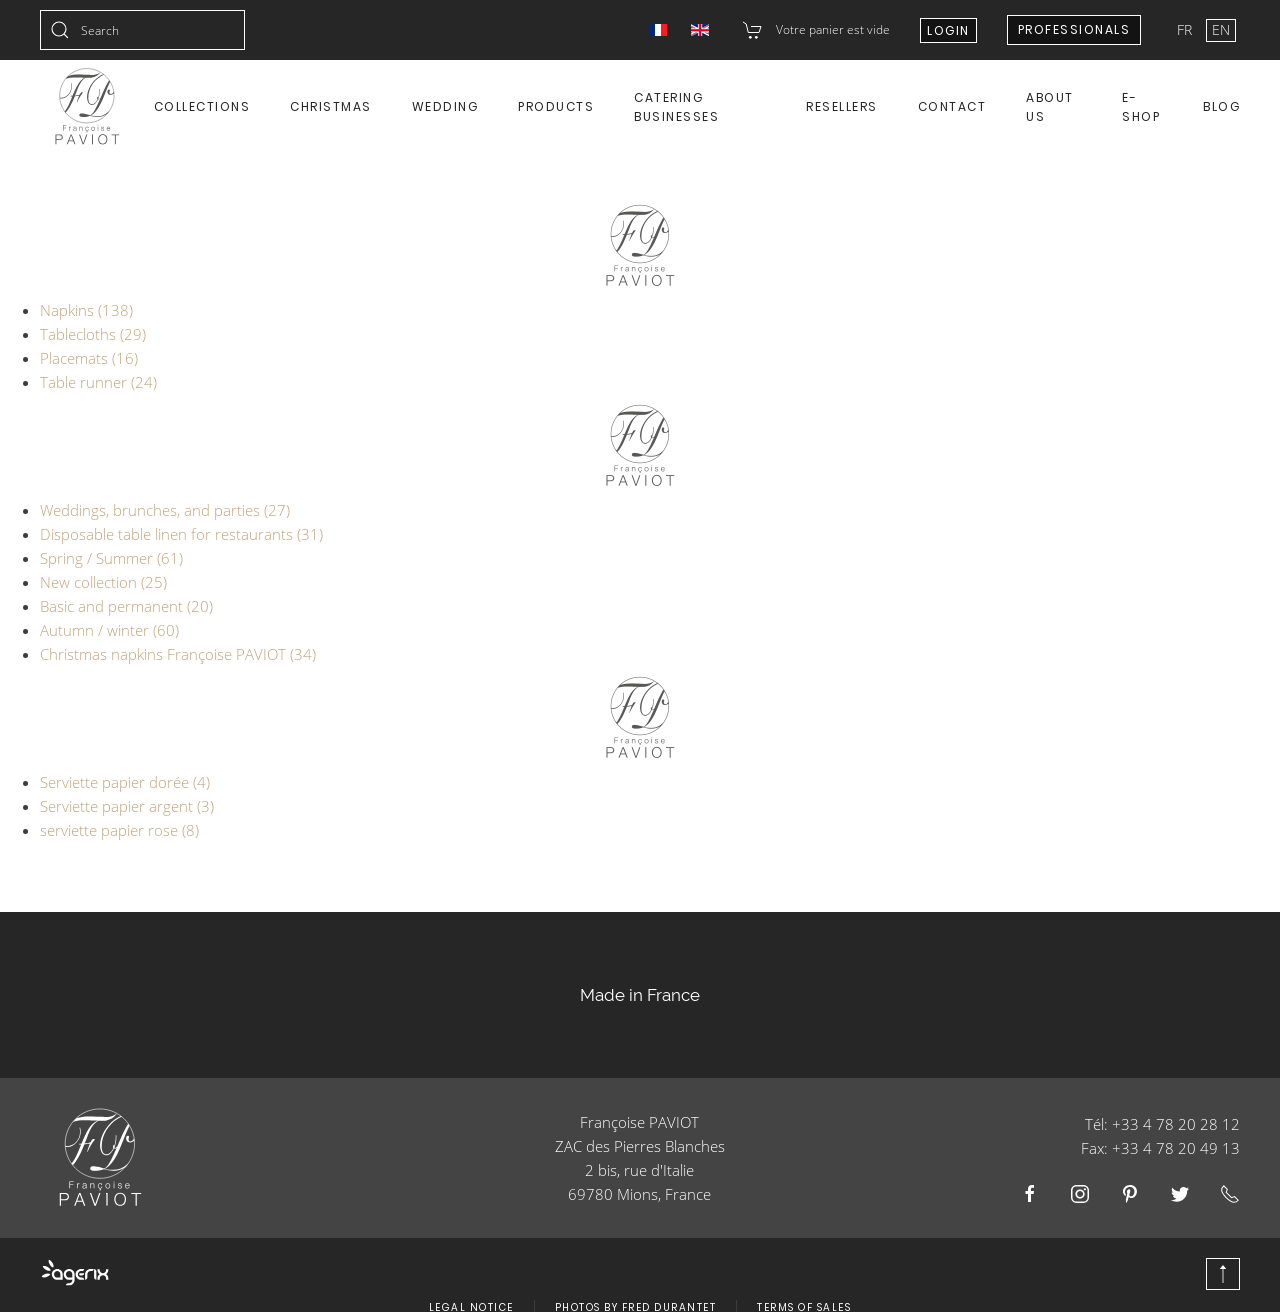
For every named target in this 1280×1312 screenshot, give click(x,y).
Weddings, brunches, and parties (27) (165, 510)
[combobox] (142, 30)
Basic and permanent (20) (126, 606)
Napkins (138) (86, 310)
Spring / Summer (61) (111, 558)
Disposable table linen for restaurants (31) (181, 534)
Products (556, 106)
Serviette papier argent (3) (127, 806)
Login (948, 30)
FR (1186, 29)
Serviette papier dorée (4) (125, 782)
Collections (202, 106)
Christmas (331, 106)
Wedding (445, 106)
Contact (952, 106)
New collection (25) (103, 582)
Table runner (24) (98, 382)
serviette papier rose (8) (119, 830)
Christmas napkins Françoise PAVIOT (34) (178, 654)
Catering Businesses (676, 107)
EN (1221, 29)
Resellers (842, 106)
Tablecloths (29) (93, 334)
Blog (1221, 106)
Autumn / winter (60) (109, 630)
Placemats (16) (89, 358)
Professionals (1074, 29)
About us (1050, 107)
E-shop (1141, 107)
